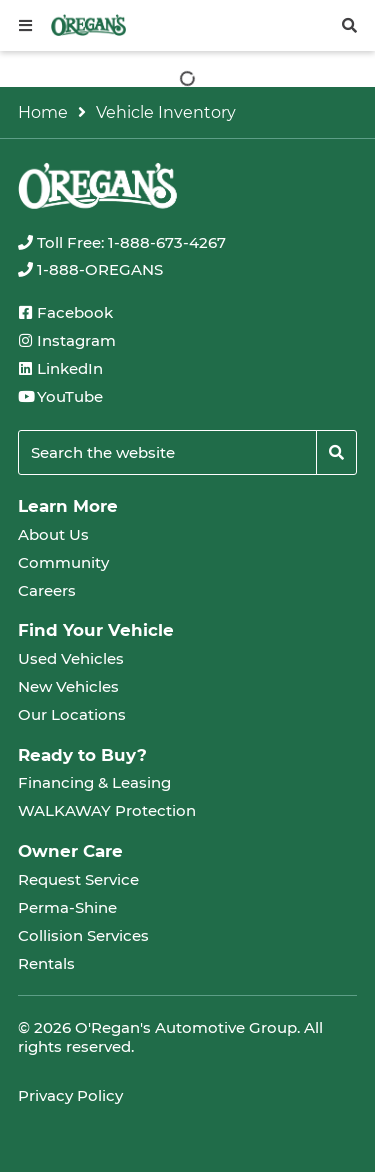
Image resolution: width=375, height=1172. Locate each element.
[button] (25, 25)
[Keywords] (167, 452)
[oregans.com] (88, 25)
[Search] (336, 452)
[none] (122, 242)
